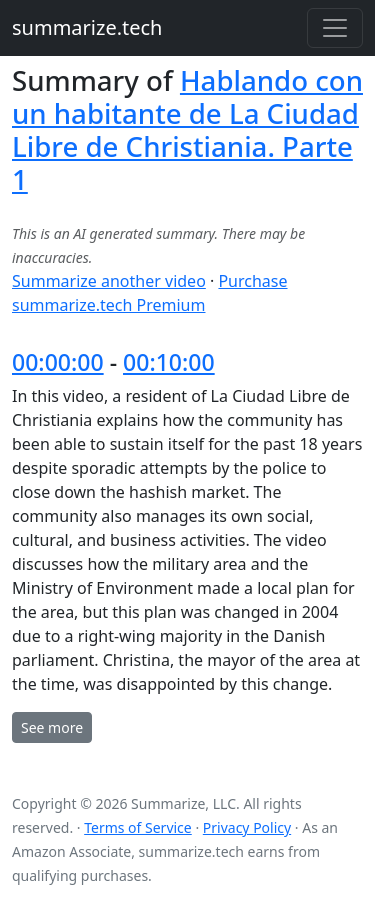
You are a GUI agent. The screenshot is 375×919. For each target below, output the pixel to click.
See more (52, 727)
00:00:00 (58, 362)
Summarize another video (109, 281)
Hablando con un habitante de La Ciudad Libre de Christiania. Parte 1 (187, 129)
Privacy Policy (247, 827)
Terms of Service (138, 827)
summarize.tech (87, 27)
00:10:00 (169, 362)
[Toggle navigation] (335, 28)
